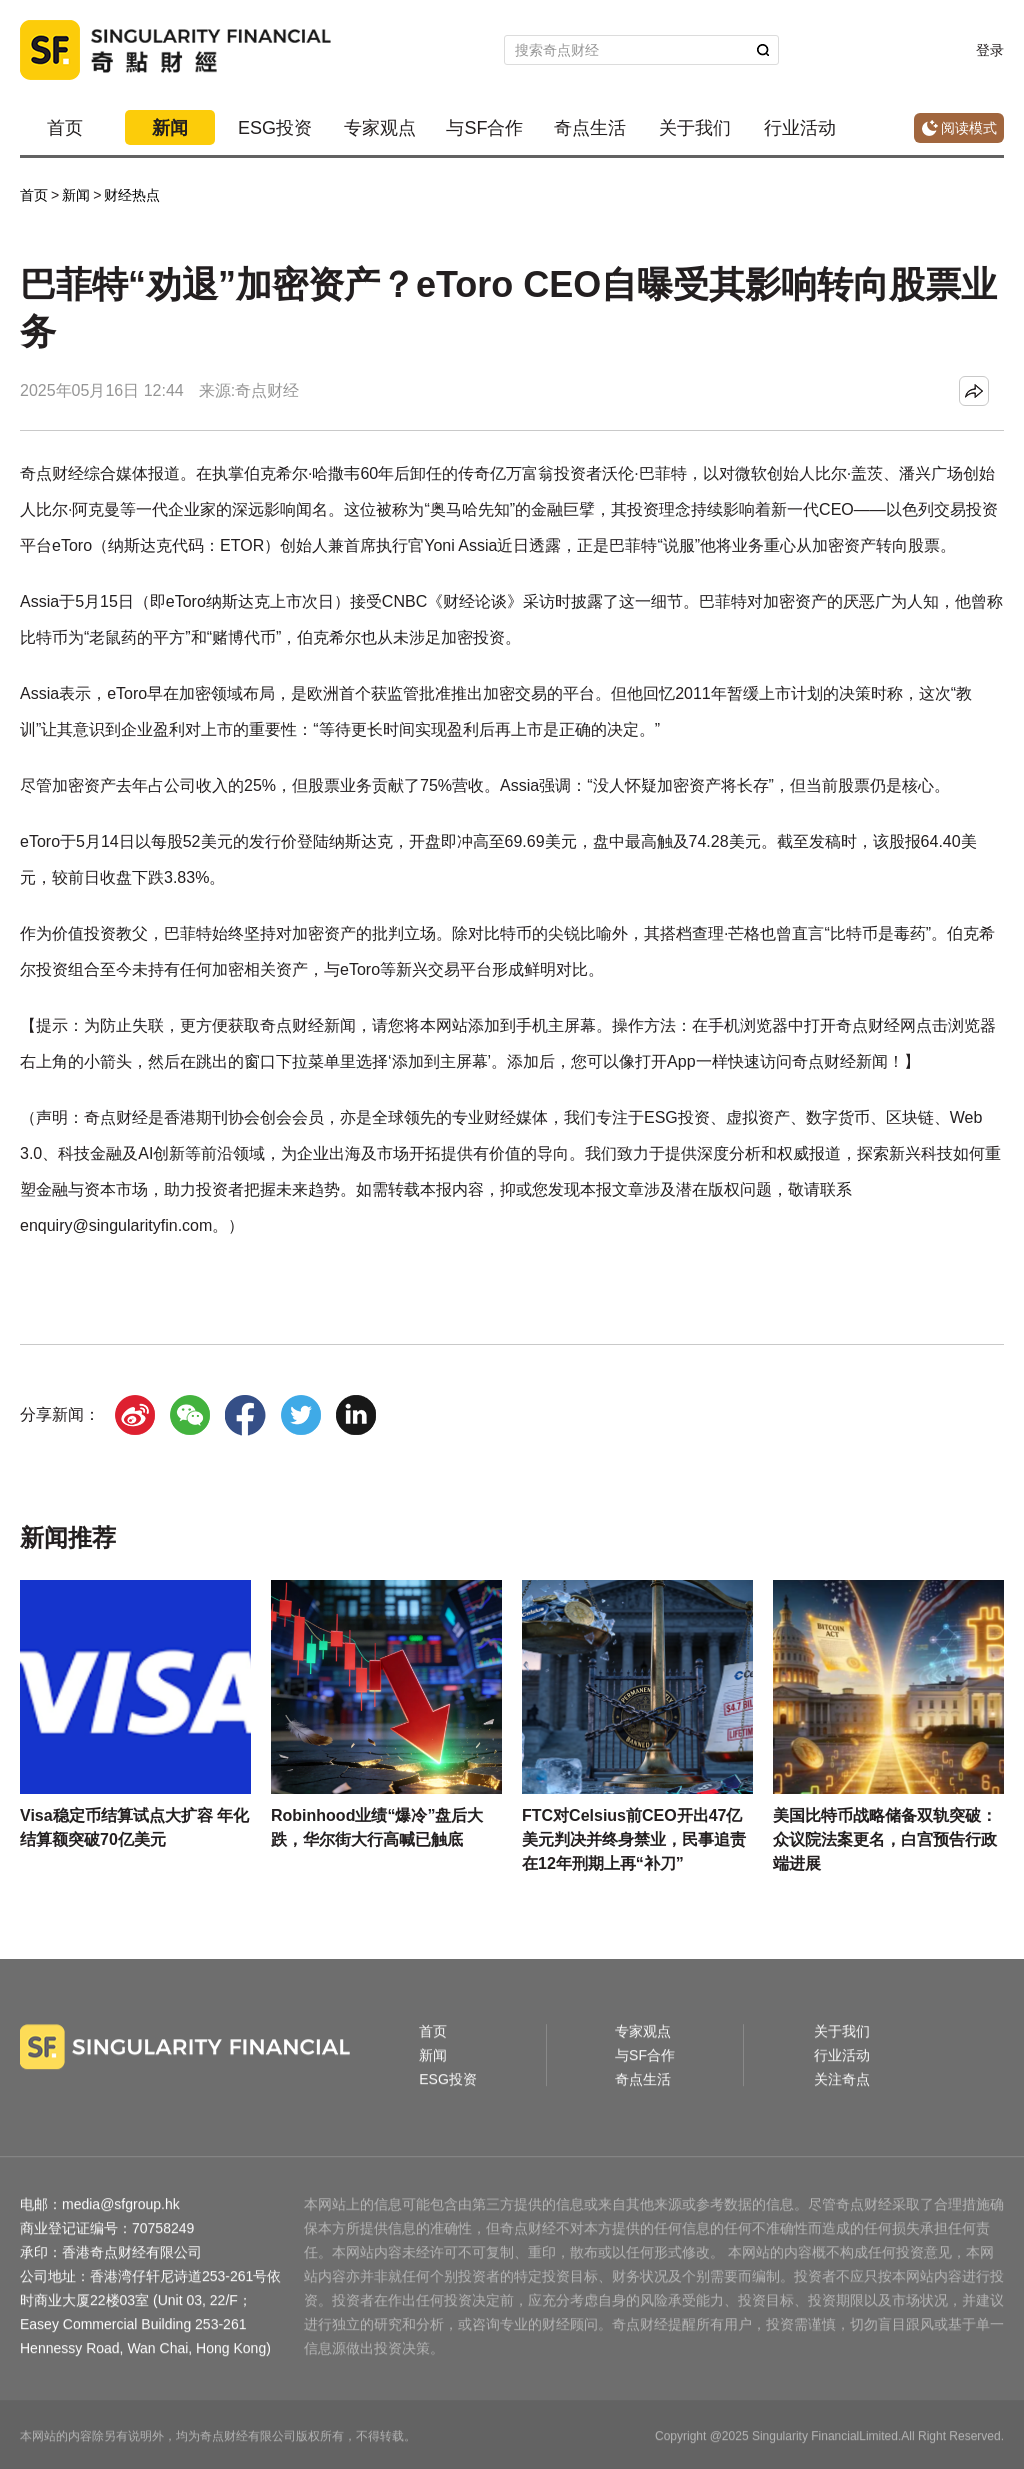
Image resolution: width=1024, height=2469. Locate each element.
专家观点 (380, 128)
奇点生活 (590, 128)
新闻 (170, 128)
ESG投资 (275, 128)
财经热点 (132, 195)
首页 (65, 128)
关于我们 (695, 128)
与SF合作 (484, 128)
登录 (990, 50)
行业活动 (800, 128)
